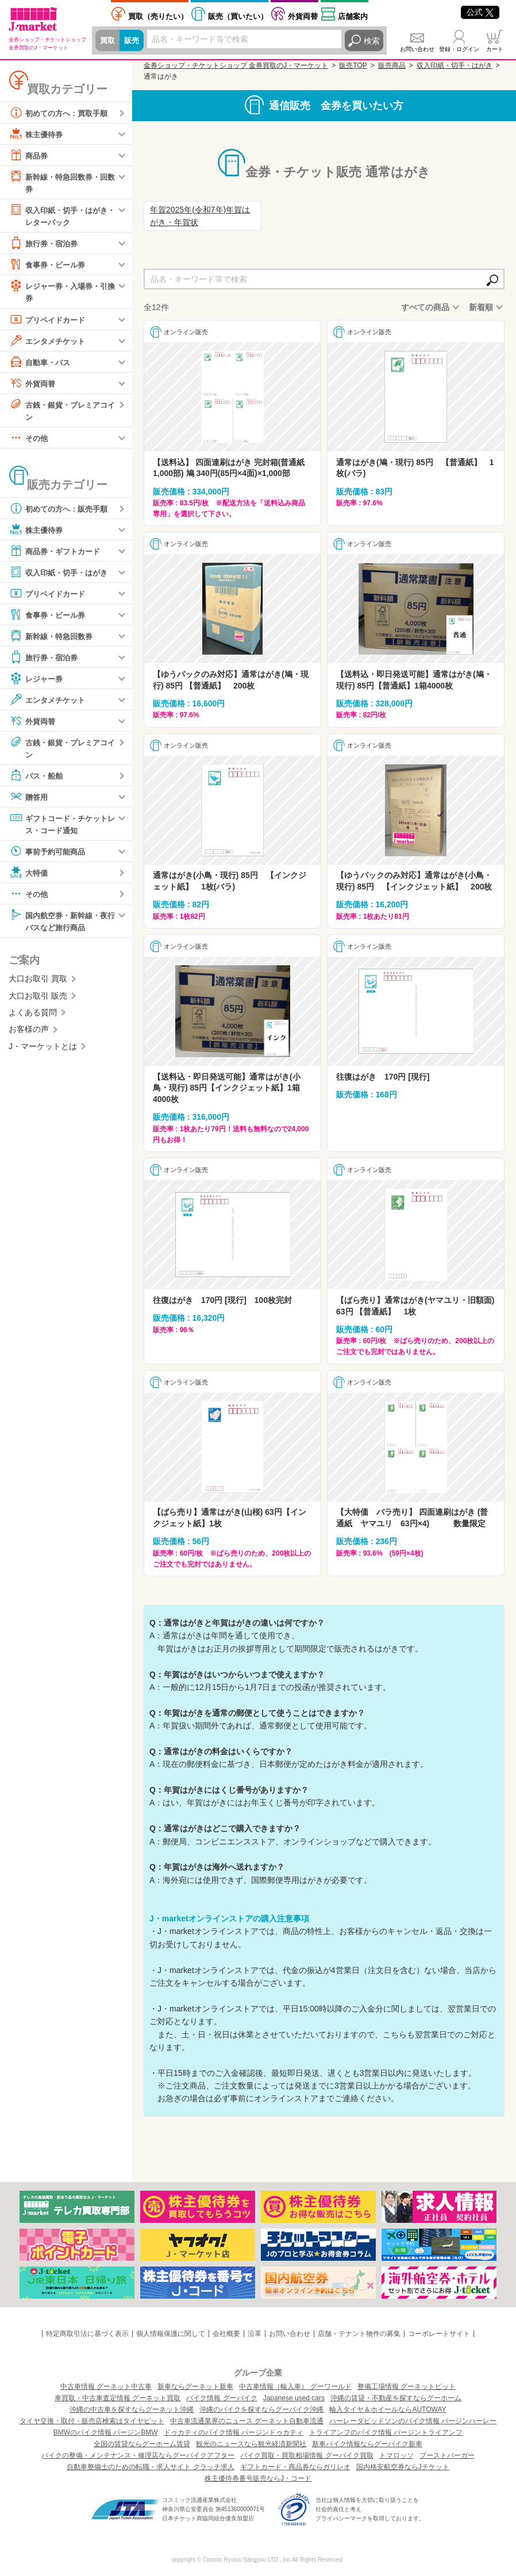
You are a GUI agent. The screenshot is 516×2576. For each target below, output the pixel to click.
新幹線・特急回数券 (53, 638)
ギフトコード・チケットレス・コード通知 (61, 826)
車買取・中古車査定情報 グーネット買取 (117, 2398)
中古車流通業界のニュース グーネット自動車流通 (247, 2421)
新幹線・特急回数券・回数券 (61, 181)
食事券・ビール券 (49, 266)
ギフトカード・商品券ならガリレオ (295, 2467)
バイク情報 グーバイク (221, 2398)
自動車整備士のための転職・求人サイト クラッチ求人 (150, 2467)
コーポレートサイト (439, 2334)
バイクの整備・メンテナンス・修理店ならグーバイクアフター (137, 2455)
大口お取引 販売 (38, 1000)
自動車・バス (41, 363)
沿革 (254, 2334)
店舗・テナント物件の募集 (359, 2334)
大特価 (29, 876)
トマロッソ (396, 2455)
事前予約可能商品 (49, 855)
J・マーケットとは (43, 1050)
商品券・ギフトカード (57, 553)
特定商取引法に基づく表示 (87, 2334)
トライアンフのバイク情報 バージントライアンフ (386, 2432)
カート (494, 49)
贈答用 (29, 800)
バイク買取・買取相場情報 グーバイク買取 (306, 2455)
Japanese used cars (294, 2398)
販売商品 (392, 65)
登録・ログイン (459, 49)
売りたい (158, 16)
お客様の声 (29, 1034)
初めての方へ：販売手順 (61, 511)
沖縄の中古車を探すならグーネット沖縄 (132, 2409)
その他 (29, 440)
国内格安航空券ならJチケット (402, 2467)
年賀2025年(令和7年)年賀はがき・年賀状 (200, 216)
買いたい (238, 16)
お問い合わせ (417, 49)
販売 (133, 40)
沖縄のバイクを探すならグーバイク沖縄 (261, 2409)
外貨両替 (303, 16)
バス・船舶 (37, 779)
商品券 (29, 155)
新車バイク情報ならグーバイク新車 (367, 2444)
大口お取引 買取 (38, 983)
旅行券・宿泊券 (45, 245)
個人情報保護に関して (170, 2334)
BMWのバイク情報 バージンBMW (105, 2432)
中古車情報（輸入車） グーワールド (295, 2386)
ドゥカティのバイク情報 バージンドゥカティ (233, 2432)
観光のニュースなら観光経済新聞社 (251, 2444)
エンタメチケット (49, 342)
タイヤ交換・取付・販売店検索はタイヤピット (92, 2421)
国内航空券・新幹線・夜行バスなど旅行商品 (61, 924)
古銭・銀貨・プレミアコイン (61, 411)
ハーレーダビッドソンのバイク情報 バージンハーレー (412, 2421)
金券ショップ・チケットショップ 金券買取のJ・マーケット (236, 65)
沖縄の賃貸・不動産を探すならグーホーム (395, 2398)
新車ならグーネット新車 (195, 2386)
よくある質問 (33, 1017)
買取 (108, 40)
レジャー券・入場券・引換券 (61, 292)
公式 (480, 12)
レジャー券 (37, 681)
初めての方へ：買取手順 (61, 112)
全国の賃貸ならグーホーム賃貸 (142, 2444)
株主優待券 (37, 134)
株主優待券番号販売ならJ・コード (258, 2478)
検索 (372, 40)
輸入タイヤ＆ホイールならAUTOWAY (387, 2409)
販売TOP (353, 65)
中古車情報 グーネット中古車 (106, 2386)
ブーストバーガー (447, 2455)
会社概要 (226, 2334)
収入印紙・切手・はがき (61, 575)
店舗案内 (353, 16)
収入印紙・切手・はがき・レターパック (57, 215)
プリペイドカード (49, 321)
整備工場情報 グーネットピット (406, 2386)
